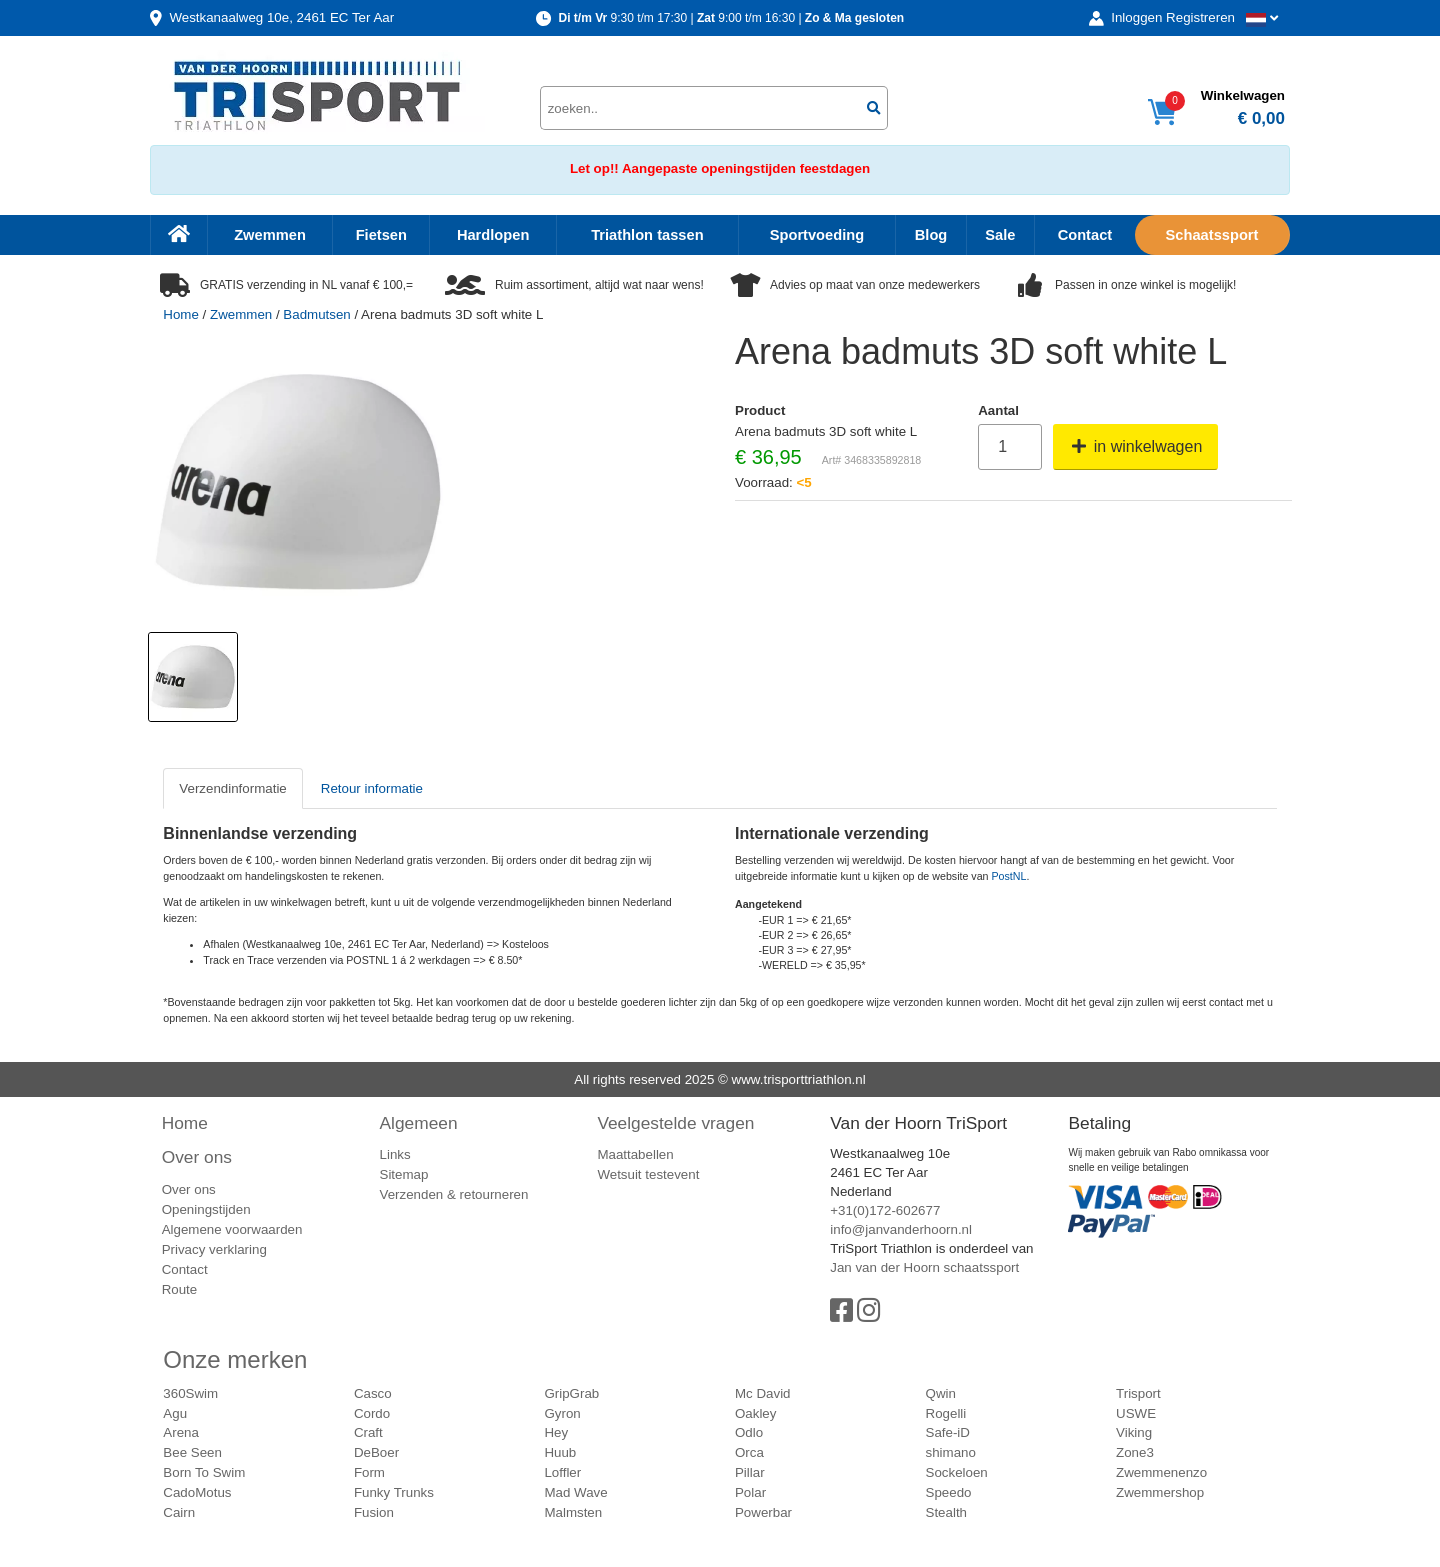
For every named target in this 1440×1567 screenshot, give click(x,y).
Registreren (1200, 17)
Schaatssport (1212, 235)
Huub (560, 1452)
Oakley (755, 1413)
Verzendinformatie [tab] (232, 788)
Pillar (750, 1472)
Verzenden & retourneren (454, 1194)
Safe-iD (948, 1432)
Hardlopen (493, 235)
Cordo (372, 1413)
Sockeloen (957, 1472)
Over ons (197, 1157)
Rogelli (946, 1413)
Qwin (941, 1393)
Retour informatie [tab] (372, 788)
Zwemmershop (1160, 1492)
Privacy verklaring (214, 1249)
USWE (1136, 1413)
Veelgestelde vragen (675, 1123)
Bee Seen (192, 1452)
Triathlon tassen (647, 235)
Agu (175, 1413)
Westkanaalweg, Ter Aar (281, 17)
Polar (750, 1492)
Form (369, 1472)
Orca (749, 1452)
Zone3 (1135, 1452)
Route (180, 1289)
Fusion (374, 1512)
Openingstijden (206, 1209)
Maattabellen (635, 1154)
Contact (1085, 235)
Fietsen (381, 235)
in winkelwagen (1135, 446)
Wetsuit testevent (648, 1174)
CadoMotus (197, 1492)
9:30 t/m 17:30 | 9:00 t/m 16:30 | (731, 18)
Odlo (749, 1432)
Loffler (562, 1472)
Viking (1134, 1432)
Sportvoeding (817, 235)
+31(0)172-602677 (885, 1210)
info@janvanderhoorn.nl (901, 1229)
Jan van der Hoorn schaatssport (924, 1267)
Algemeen (419, 1123)
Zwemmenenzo (1161, 1472)
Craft (368, 1432)
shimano (951, 1452)
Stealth (947, 1512)
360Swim (190, 1393)
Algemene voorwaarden (232, 1229)
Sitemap (404, 1174)
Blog (931, 235)
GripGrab (571, 1393)
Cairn (179, 1512)
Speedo (949, 1492)
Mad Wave (575, 1492)
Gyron (562, 1413)
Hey (556, 1432)
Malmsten (573, 1512)
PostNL (1009, 876)
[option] (193, 677)
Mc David (763, 1393)
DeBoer (376, 1452)
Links (395, 1154)
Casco (373, 1393)
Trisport (1138, 1393)
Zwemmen (270, 235)
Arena (181, 1432)
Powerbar (763, 1512)
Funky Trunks (394, 1492)
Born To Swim (204, 1472)
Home (181, 314)
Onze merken (235, 1359)
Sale (1000, 235)
